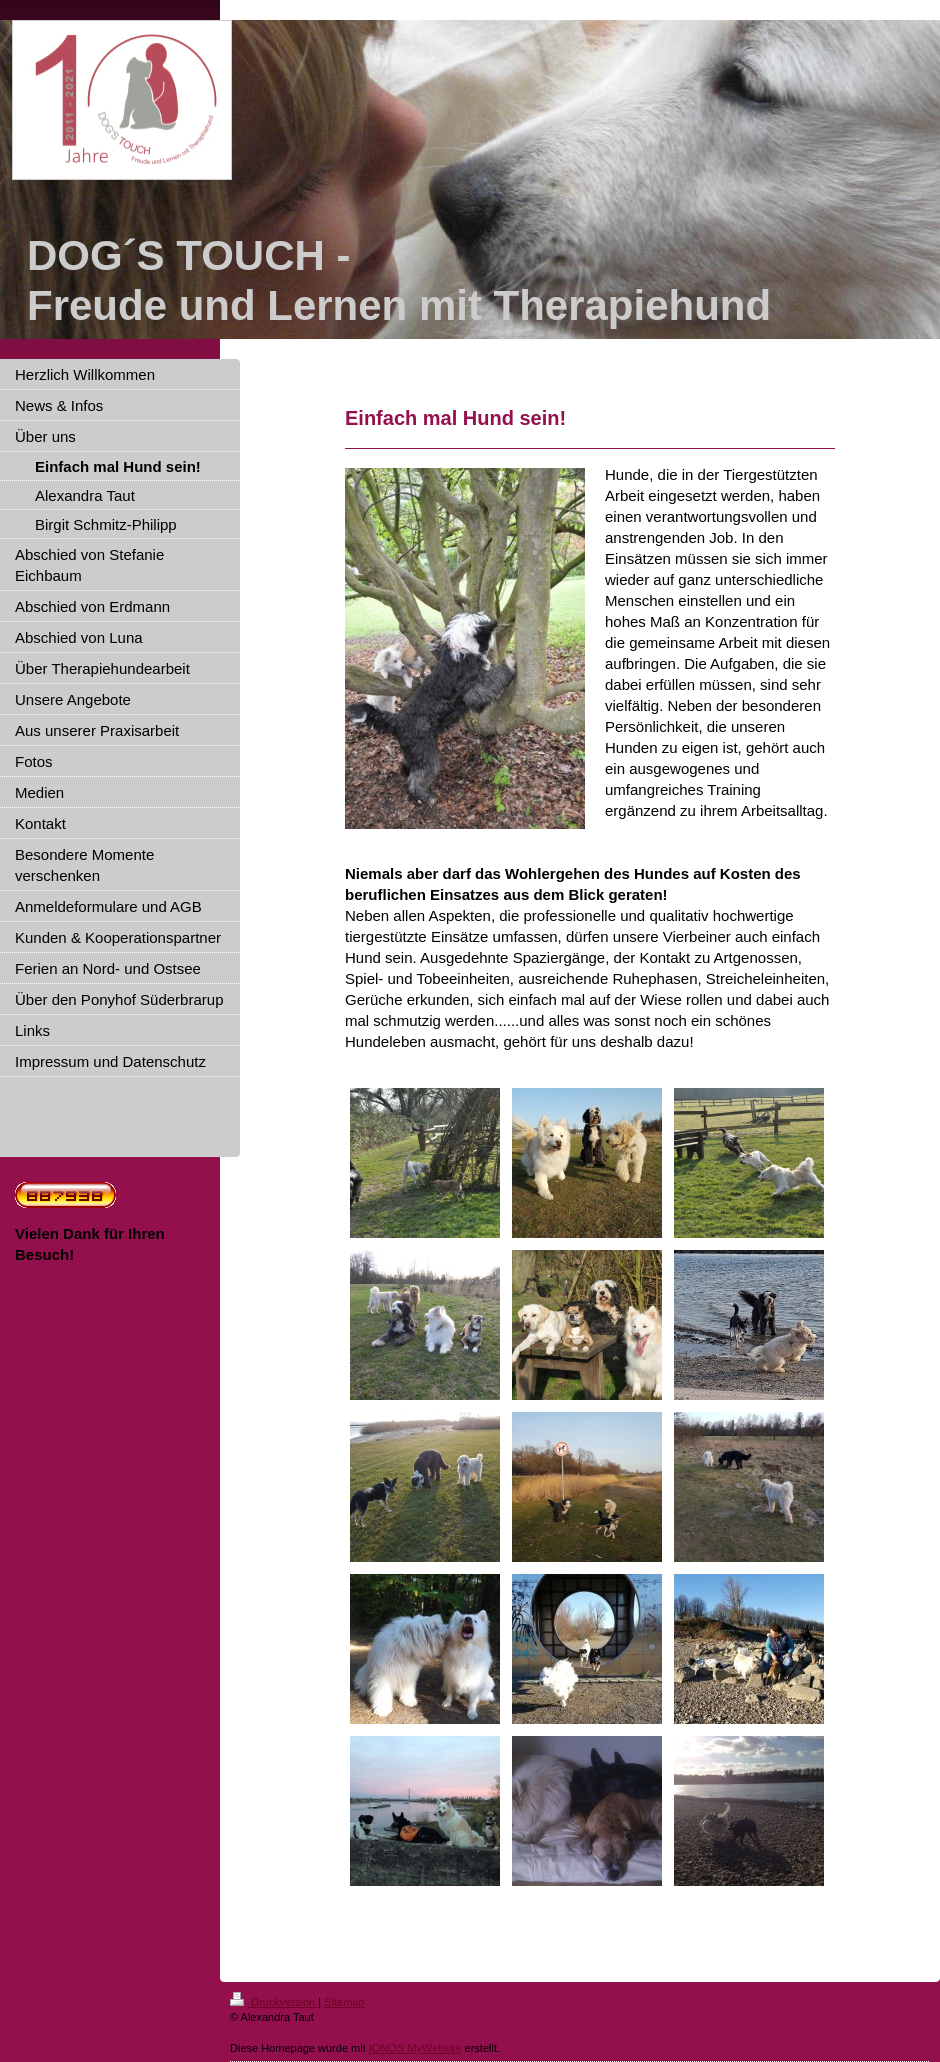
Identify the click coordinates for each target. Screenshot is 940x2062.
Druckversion (274, 2002)
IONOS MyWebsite (415, 2048)
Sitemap (344, 2002)
